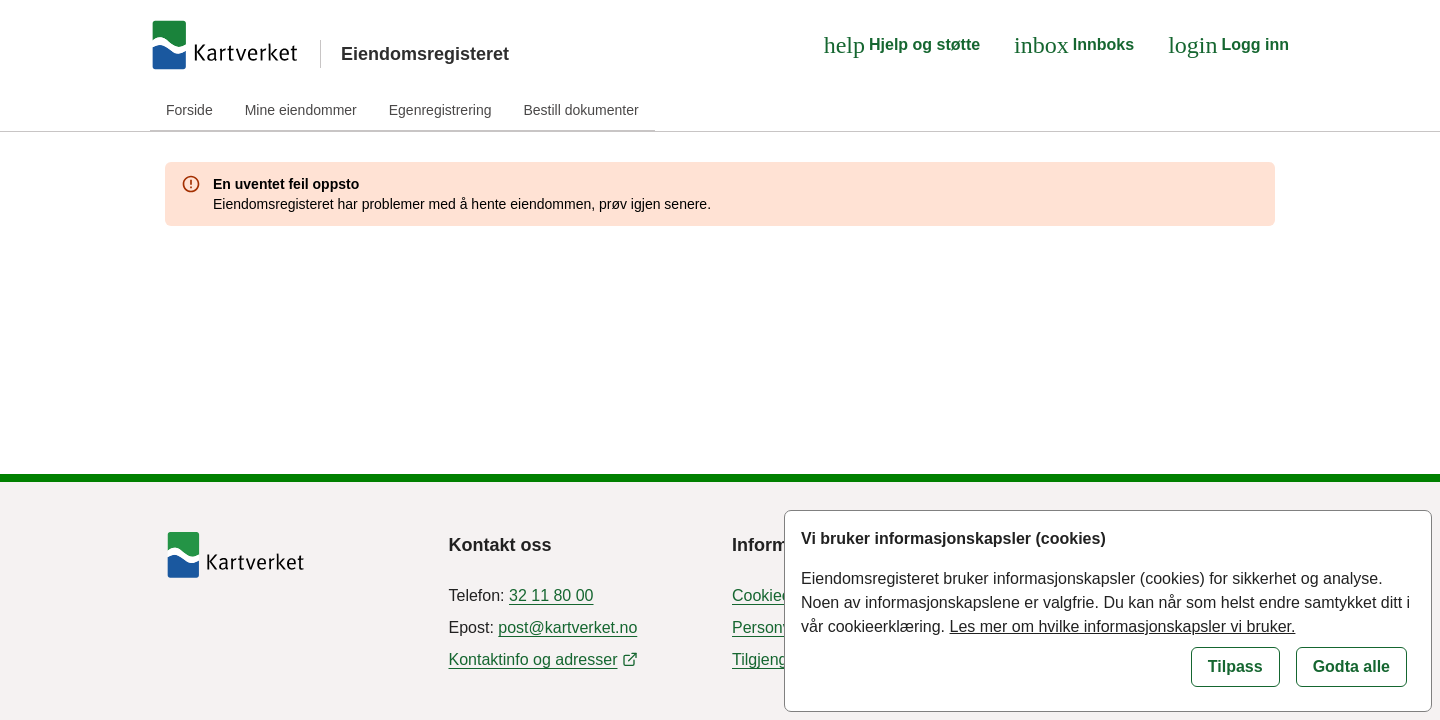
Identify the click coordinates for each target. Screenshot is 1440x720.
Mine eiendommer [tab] (301, 110)
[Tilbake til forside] (295, 555)
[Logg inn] (1228, 45)
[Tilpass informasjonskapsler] (1235, 667)
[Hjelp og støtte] (902, 45)
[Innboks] (1074, 45)
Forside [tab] (189, 110)
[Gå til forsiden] (225, 45)
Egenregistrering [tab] (440, 110)
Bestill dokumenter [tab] (580, 110)
